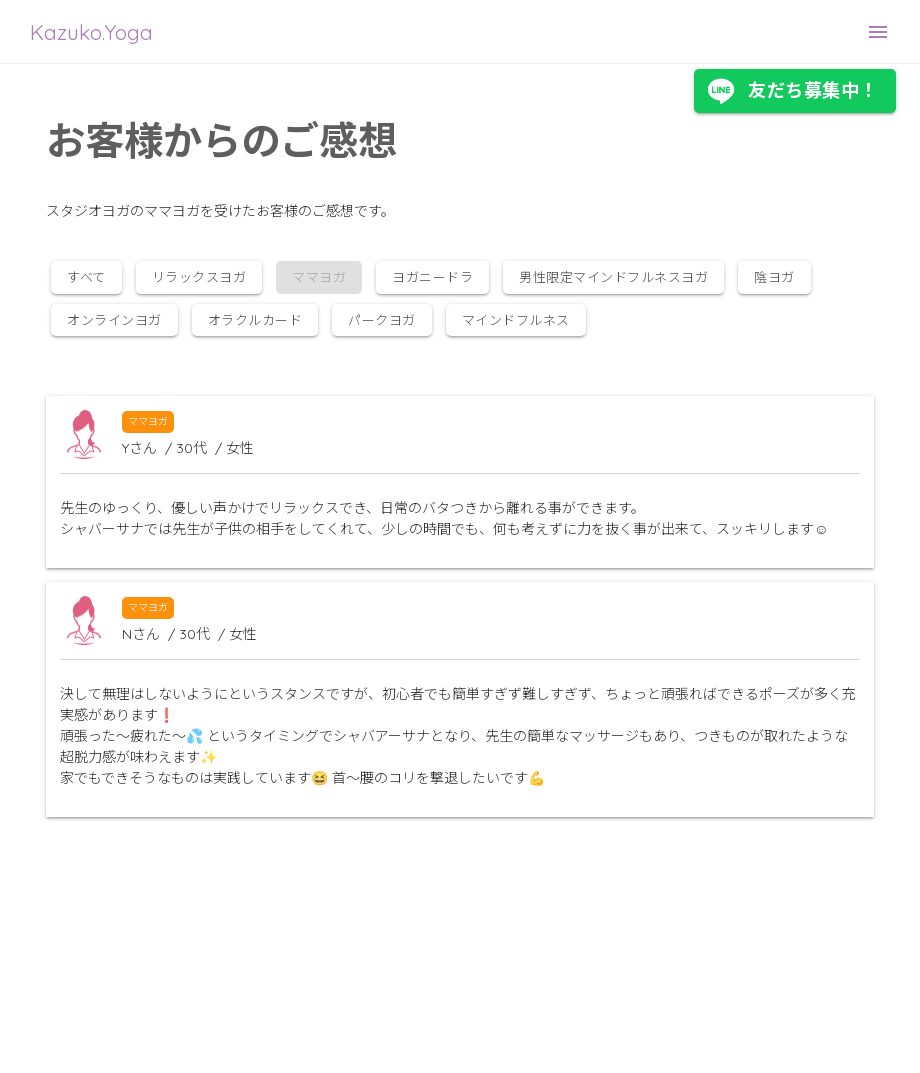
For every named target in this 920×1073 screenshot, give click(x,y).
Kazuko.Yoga (91, 32)
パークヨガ (382, 320)
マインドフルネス (516, 320)
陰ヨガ (774, 277)
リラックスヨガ (199, 277)
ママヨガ (148, 421)
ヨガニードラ (432, 277)
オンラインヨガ (114, 320)
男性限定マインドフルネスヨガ (613, 277)
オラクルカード (255, 320)
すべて (86, 277)
